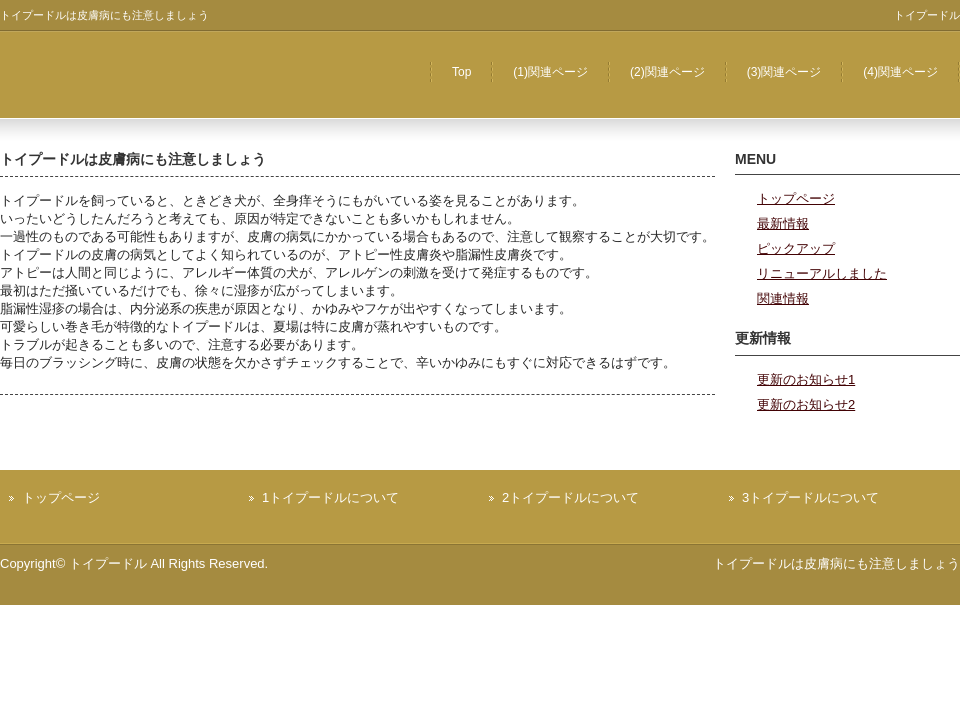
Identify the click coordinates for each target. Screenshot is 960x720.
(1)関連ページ (550, 72)
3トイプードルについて (810, 497)
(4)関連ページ (900, 72)
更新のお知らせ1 (806, 379)
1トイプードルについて (330, 497)
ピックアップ (796, 248)
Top (461, 72)
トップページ (796, 198)
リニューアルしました (822, 273)
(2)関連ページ (667, 72)
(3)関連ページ (784, 72)
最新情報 (783, 223)
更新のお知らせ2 (806, 404)
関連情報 (783, 298)
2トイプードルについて (570, 497)
